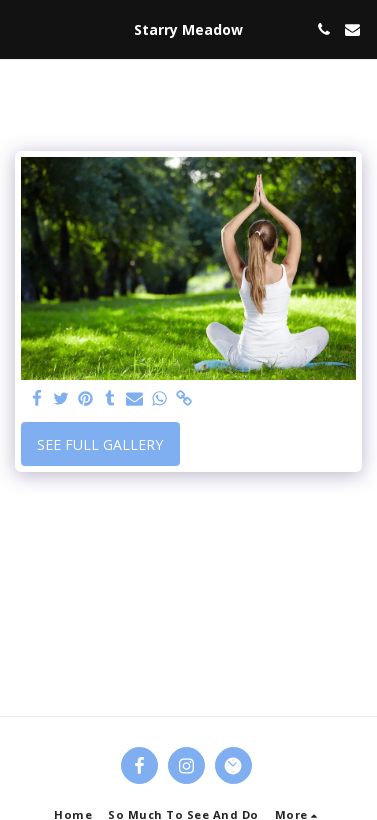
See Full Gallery (100, 444)
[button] (22, 28)
